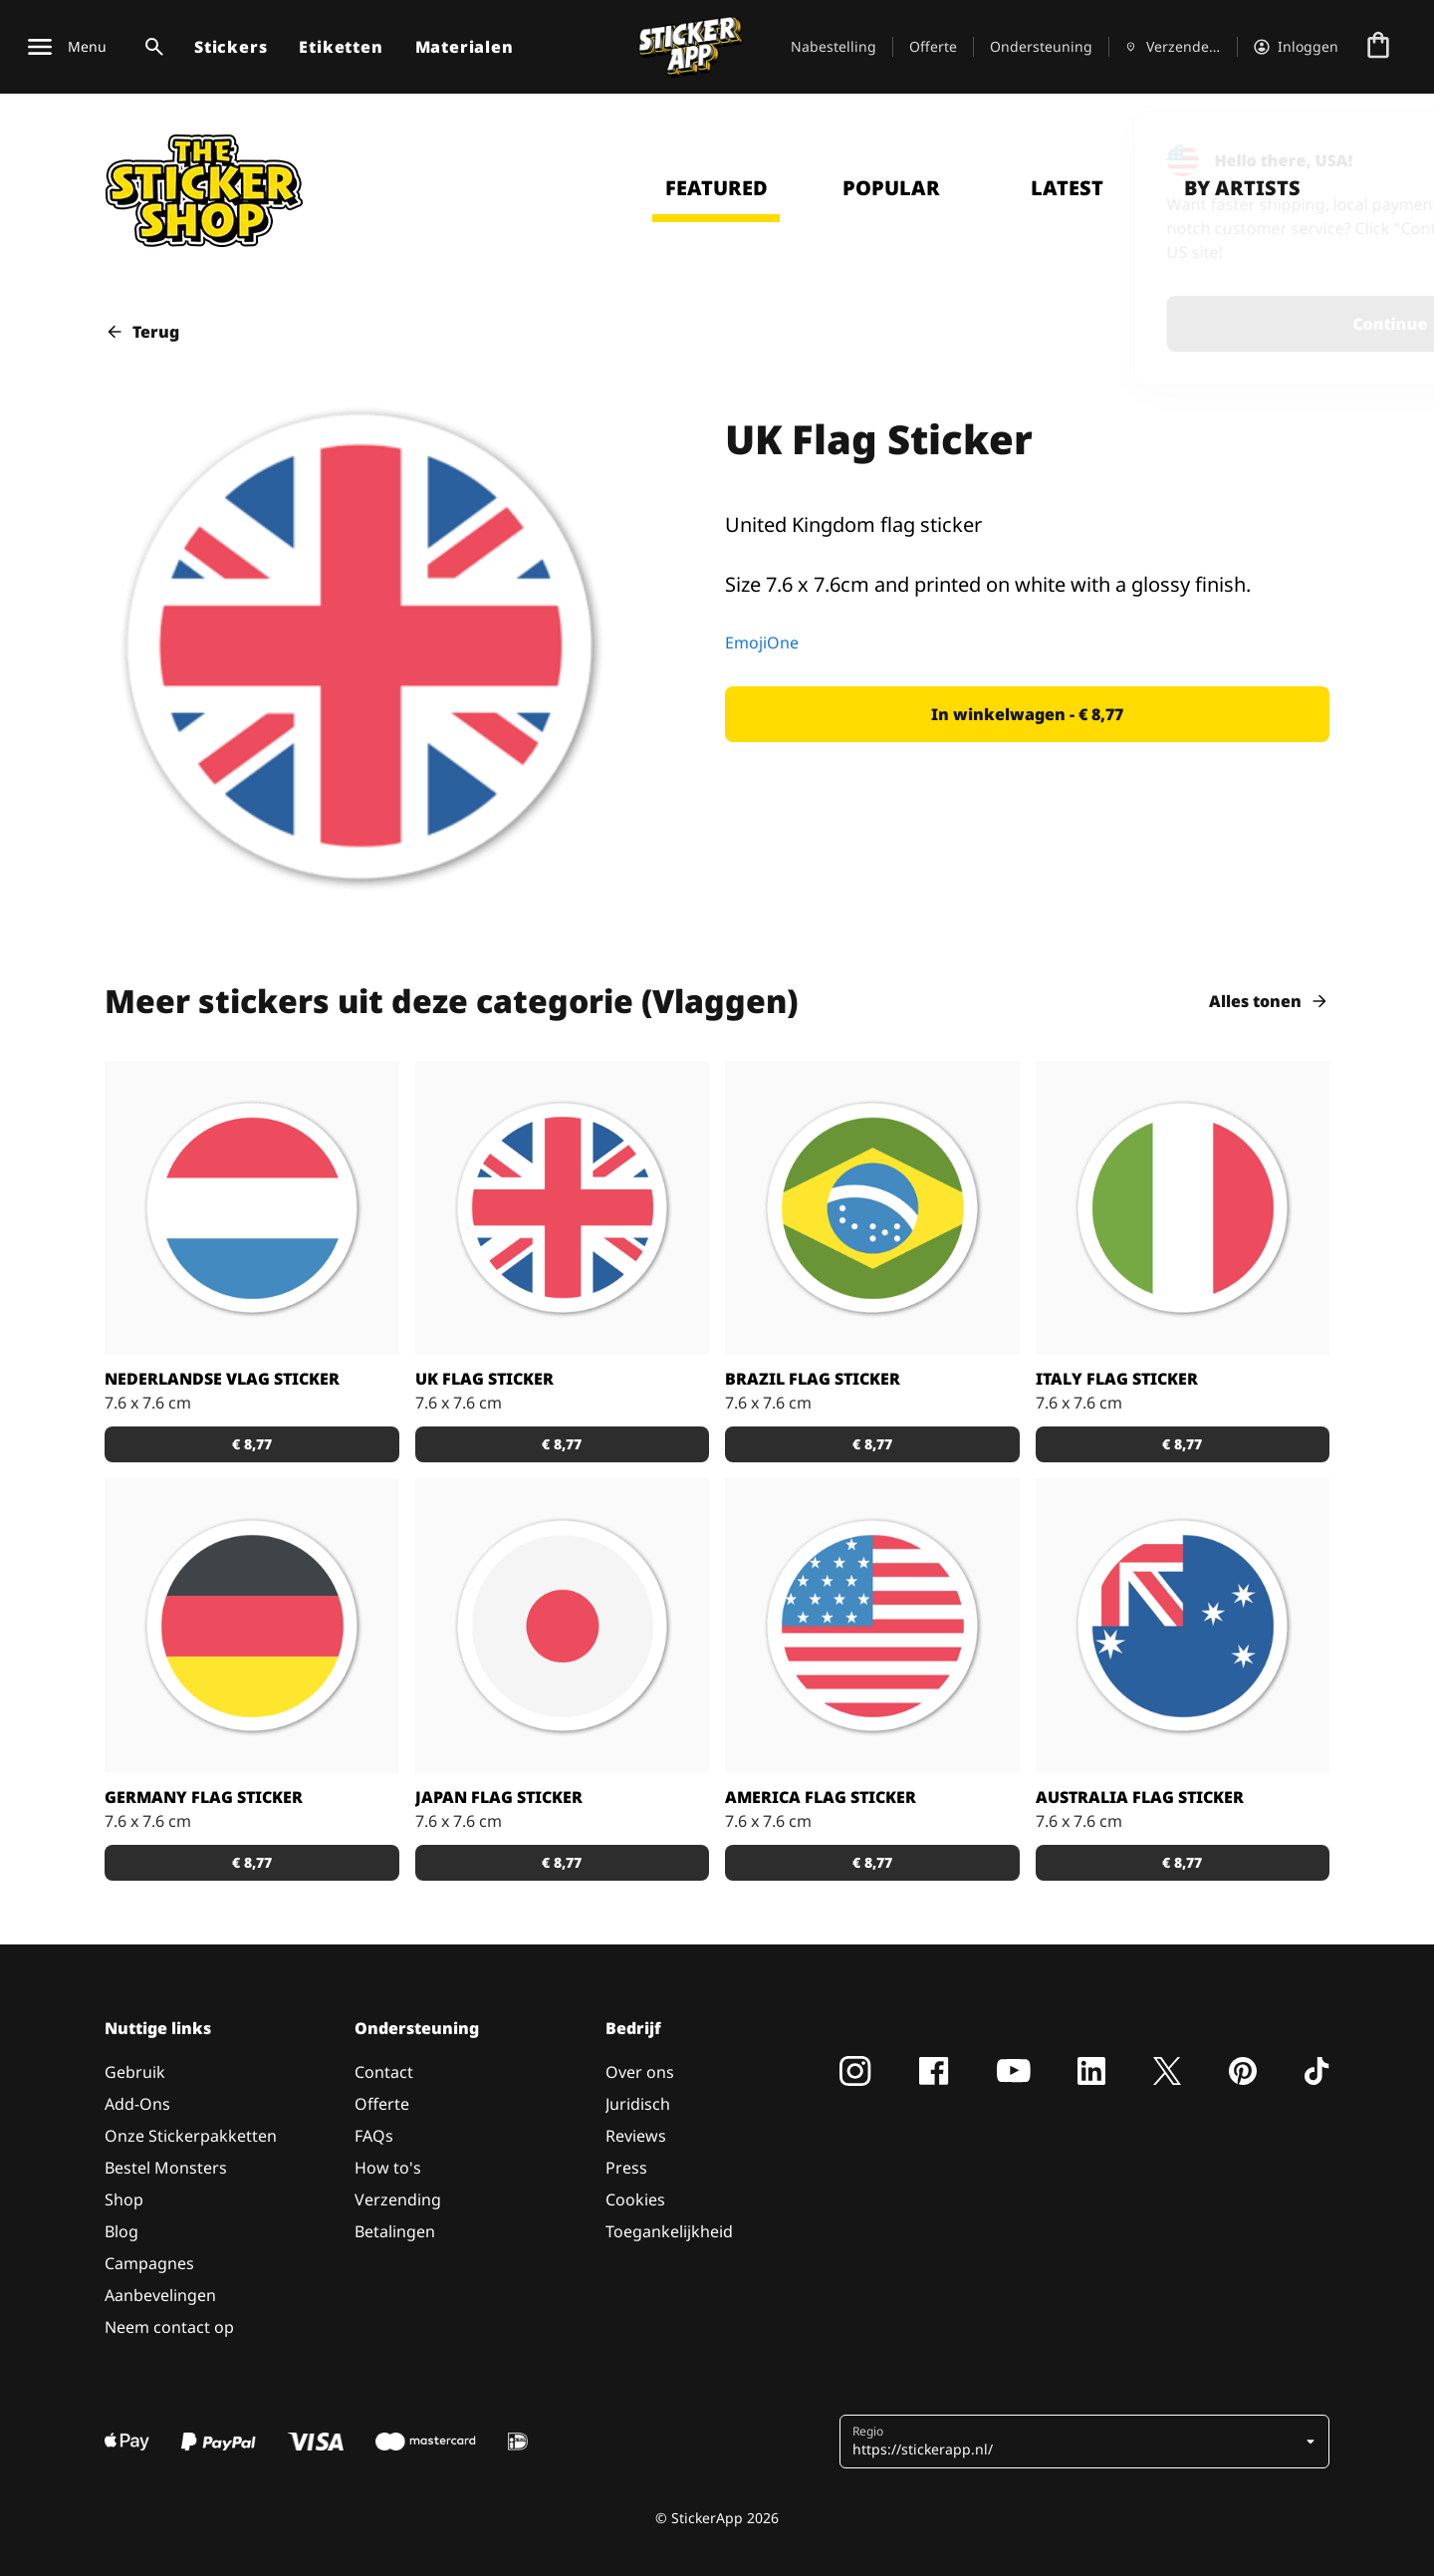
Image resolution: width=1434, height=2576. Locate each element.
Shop (124, 2199)
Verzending (398, 2199)
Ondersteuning (1041, 46)
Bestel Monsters (166, 2168)
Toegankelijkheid (669, 2231)
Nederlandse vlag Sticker (222, 1379)
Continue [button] (1158, 324)
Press (626, 2168)
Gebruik (135, 2072)
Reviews (635, 2136)
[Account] (1296, 47)
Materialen (464, 47)
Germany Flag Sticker (204, 1797)
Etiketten (340, 47)
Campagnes (149, 2263)
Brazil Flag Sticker (812, 1379)
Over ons (639, 2072)
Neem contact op (169, 2327)
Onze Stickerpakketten (191, 2136)
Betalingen (395, 2231)
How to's (388, 2168)
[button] (1027, 714)
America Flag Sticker (820, 1797)
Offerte (933, 46)
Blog (121, 2231)
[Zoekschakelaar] (150, 47)
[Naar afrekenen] (1378, 47)
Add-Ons (137, 2104)
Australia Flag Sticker (1140, 1797)
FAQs (374, 2136)
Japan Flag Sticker (499, 1797)
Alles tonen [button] (1269, 1001)
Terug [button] (142, 332)
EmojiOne (762, 642)
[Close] (1373, 152)
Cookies (635, 2199)
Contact (384, 2072)
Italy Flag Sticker (1117, 1379)
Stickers (230, 47)
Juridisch (637, 2104)
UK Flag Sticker (484, 1379)
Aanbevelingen (160, 2295)
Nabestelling (833, 46)
